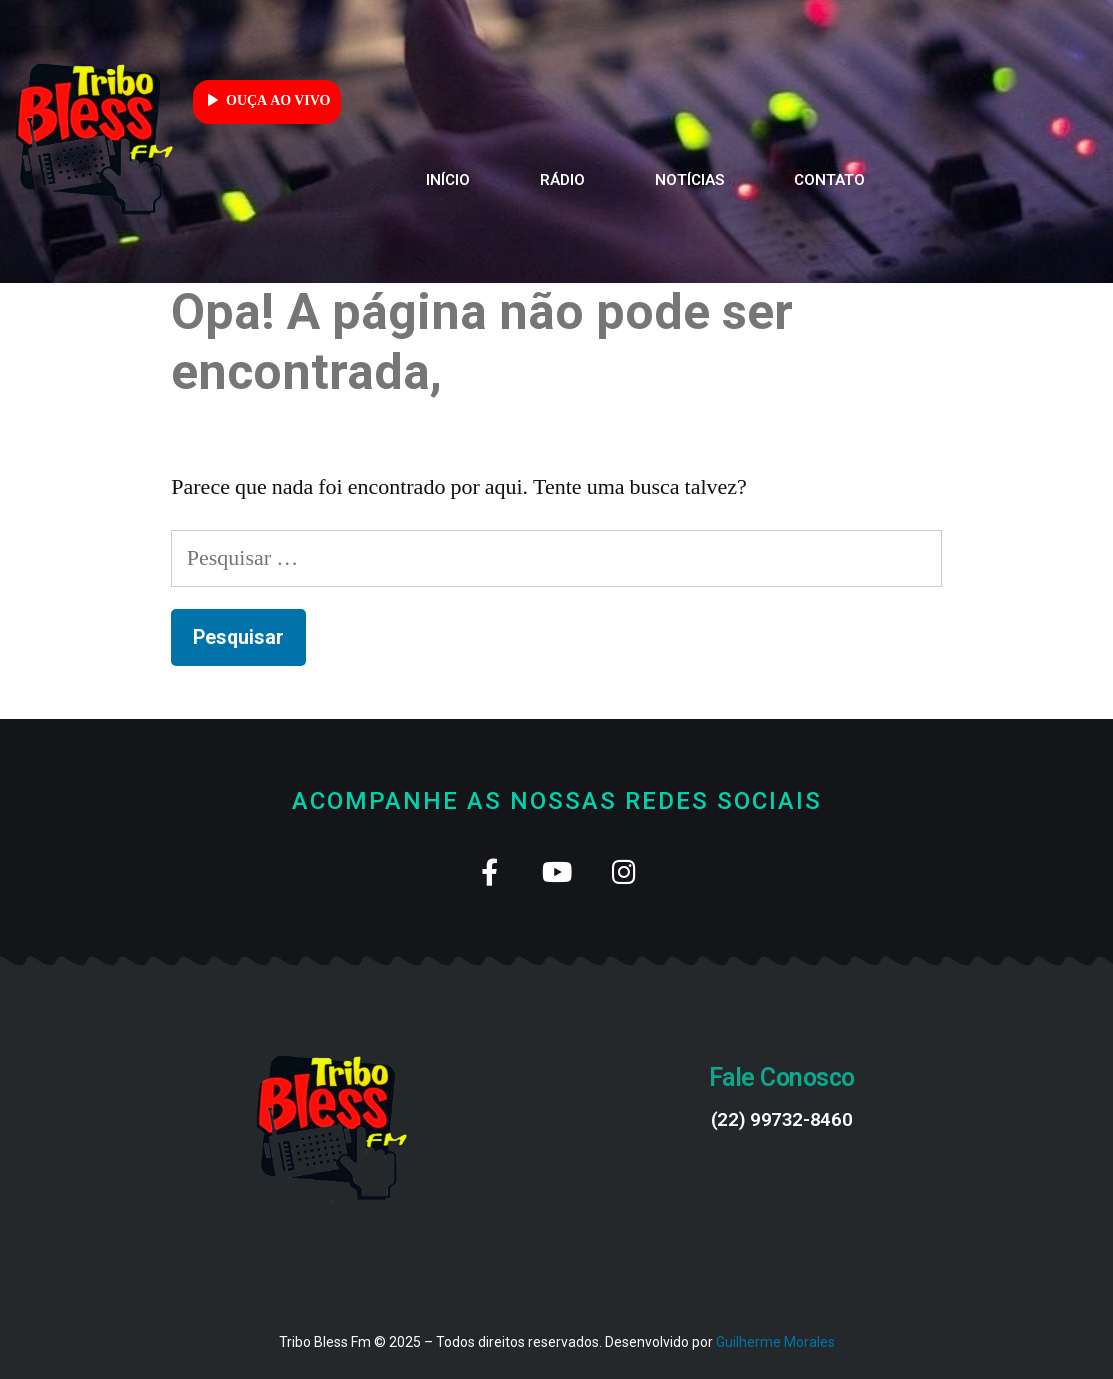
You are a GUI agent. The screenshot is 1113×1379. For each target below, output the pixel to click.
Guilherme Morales (775, 1342)
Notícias (689, 180)
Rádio (562, 180)
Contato (829, 180)
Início (448, 180)
